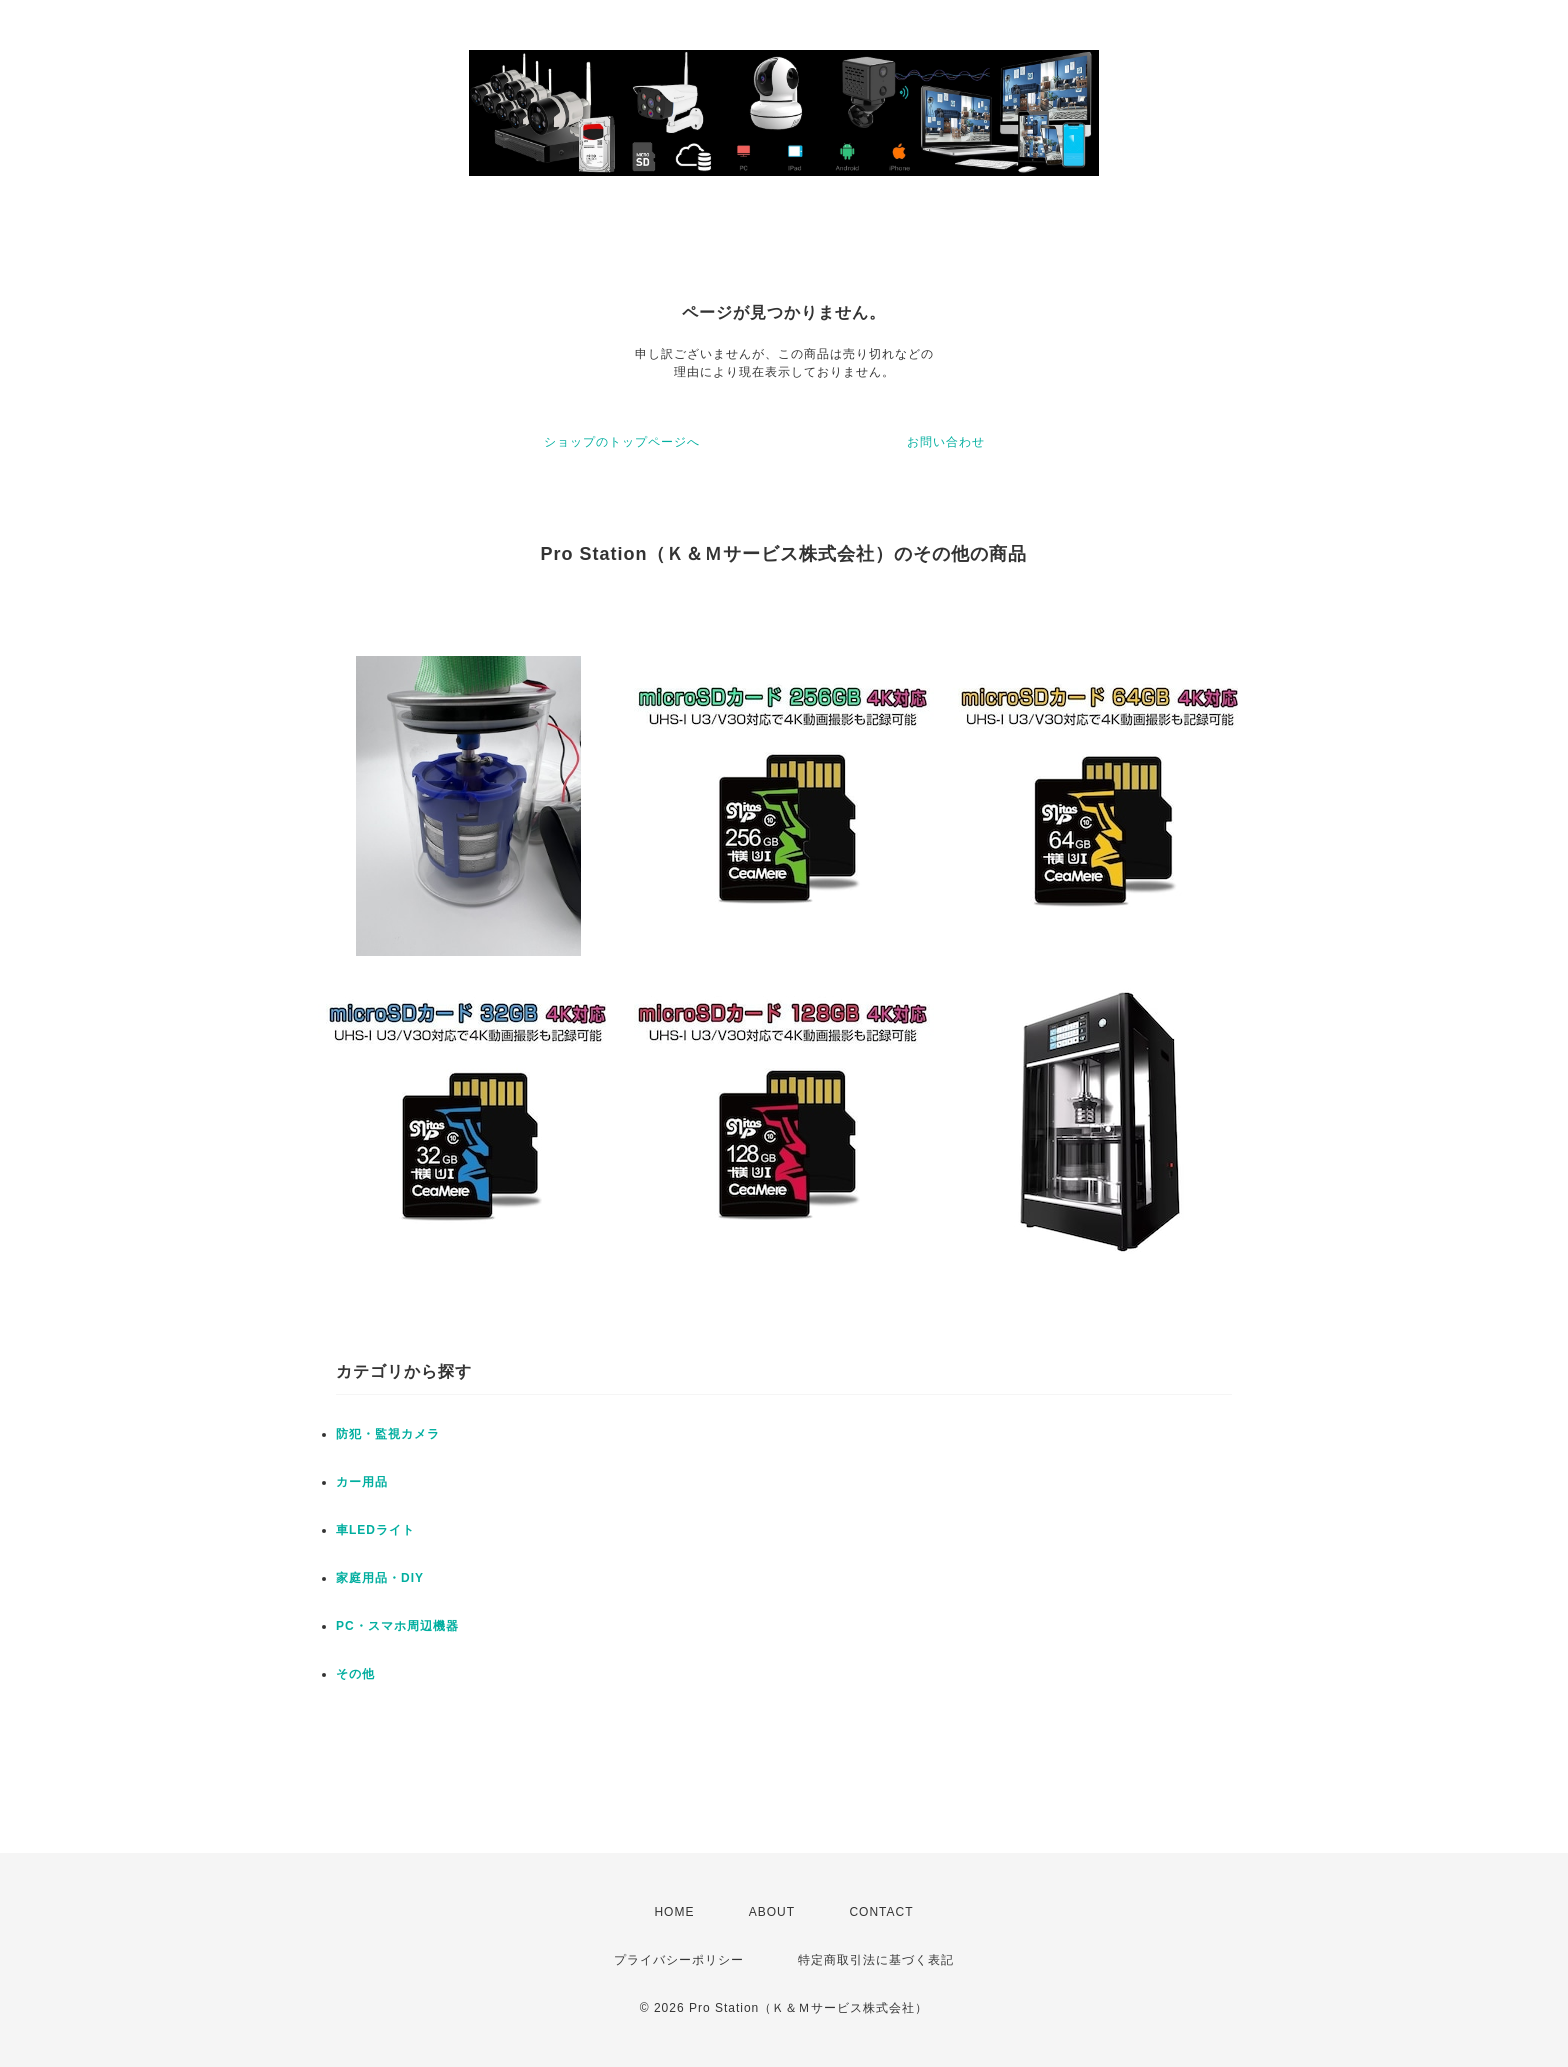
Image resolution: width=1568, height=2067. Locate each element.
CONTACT (881, 1912)
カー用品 (362, 1482)
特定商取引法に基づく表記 (876, 1960)
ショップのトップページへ (622, 442)
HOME (674, 1912)
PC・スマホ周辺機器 (397, 1626)
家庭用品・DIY (380, 1578)
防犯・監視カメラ (388, 1434)
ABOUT (772, 1912)
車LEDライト (375, 1530)
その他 (355, 1674)
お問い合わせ (946, 442)
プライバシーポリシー (679, 1960)
